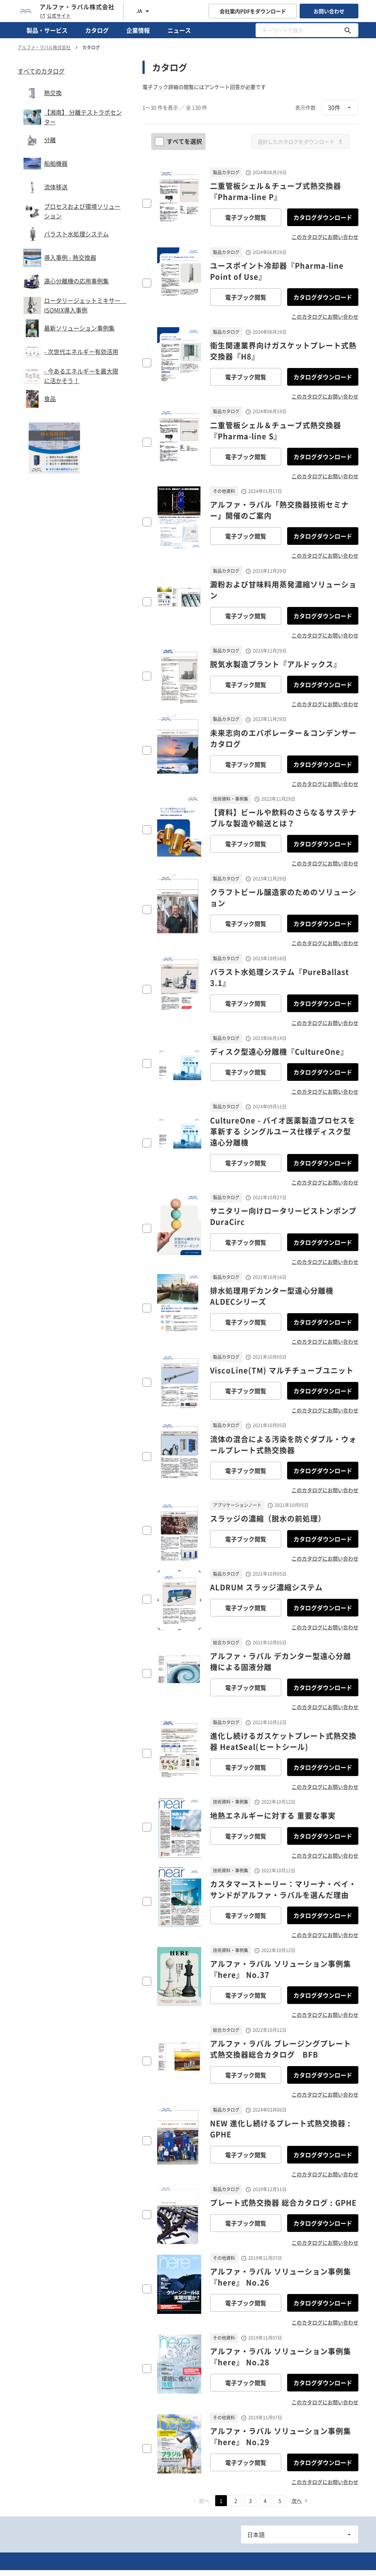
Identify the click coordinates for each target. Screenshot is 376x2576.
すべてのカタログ (41, 71)
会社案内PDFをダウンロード (253, 11)
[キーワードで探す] (347, 30)
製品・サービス (47, 30)
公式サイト (55, 15)
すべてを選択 (179, 141)
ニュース (179, 30)
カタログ (97, 30)
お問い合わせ (329, 11)
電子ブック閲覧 (245, 217)
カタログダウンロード (322, 217)
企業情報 (138, 30)
